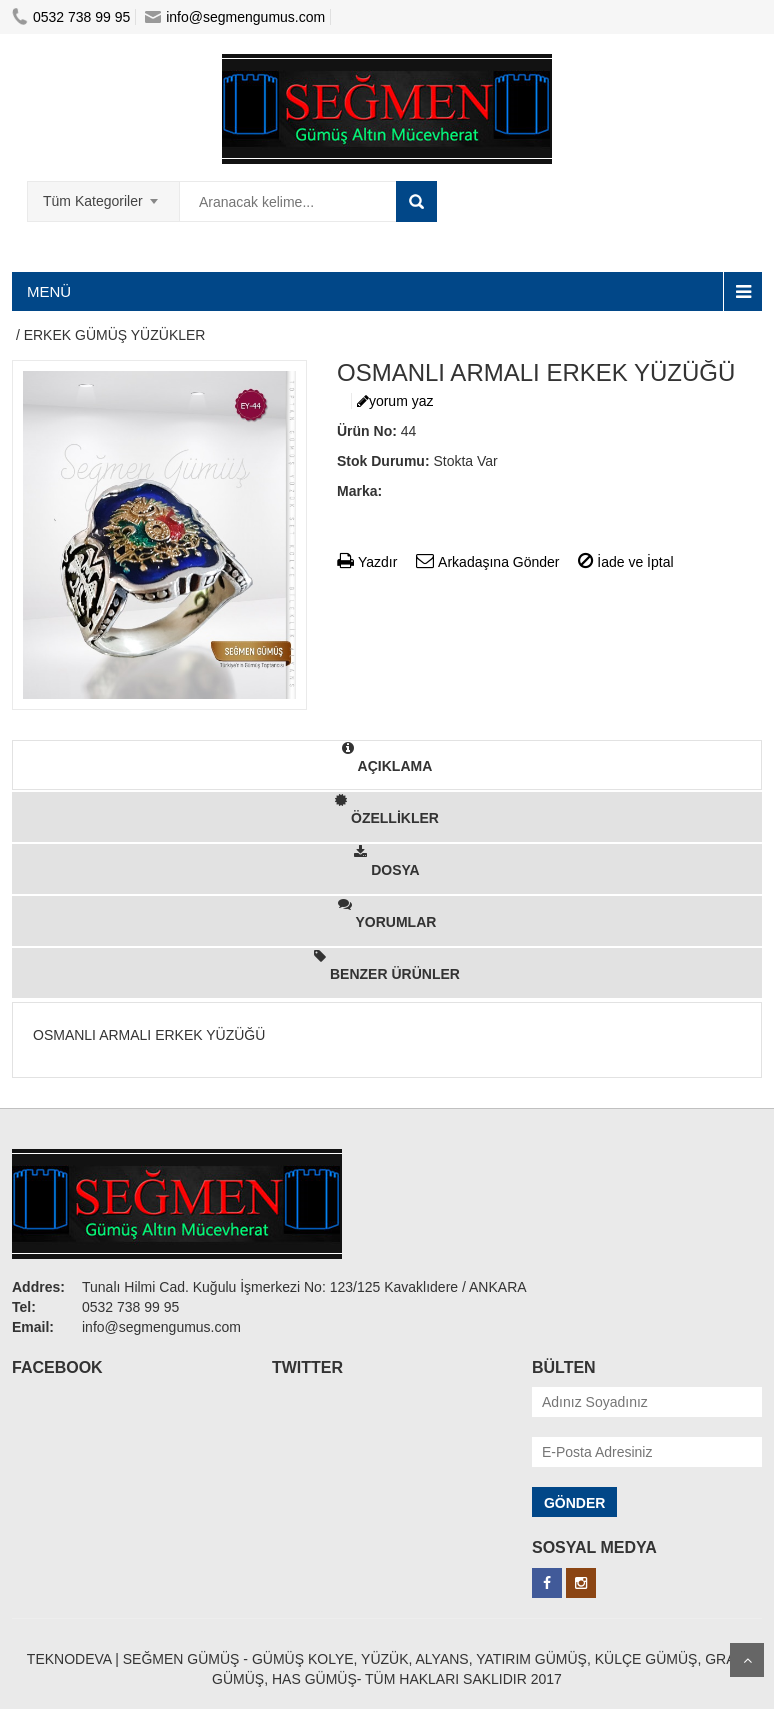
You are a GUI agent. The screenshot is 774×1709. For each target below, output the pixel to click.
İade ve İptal (625, 562)
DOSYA (386, 861)
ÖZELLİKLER (387, 809)
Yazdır (367, 562)
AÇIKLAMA (387, 757)
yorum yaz (395, 401)
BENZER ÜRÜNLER (387, 965)
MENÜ (49, 291)
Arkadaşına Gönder (487, 562)
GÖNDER (574, 1503)
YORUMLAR (387, 913)
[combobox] (103, 195)
